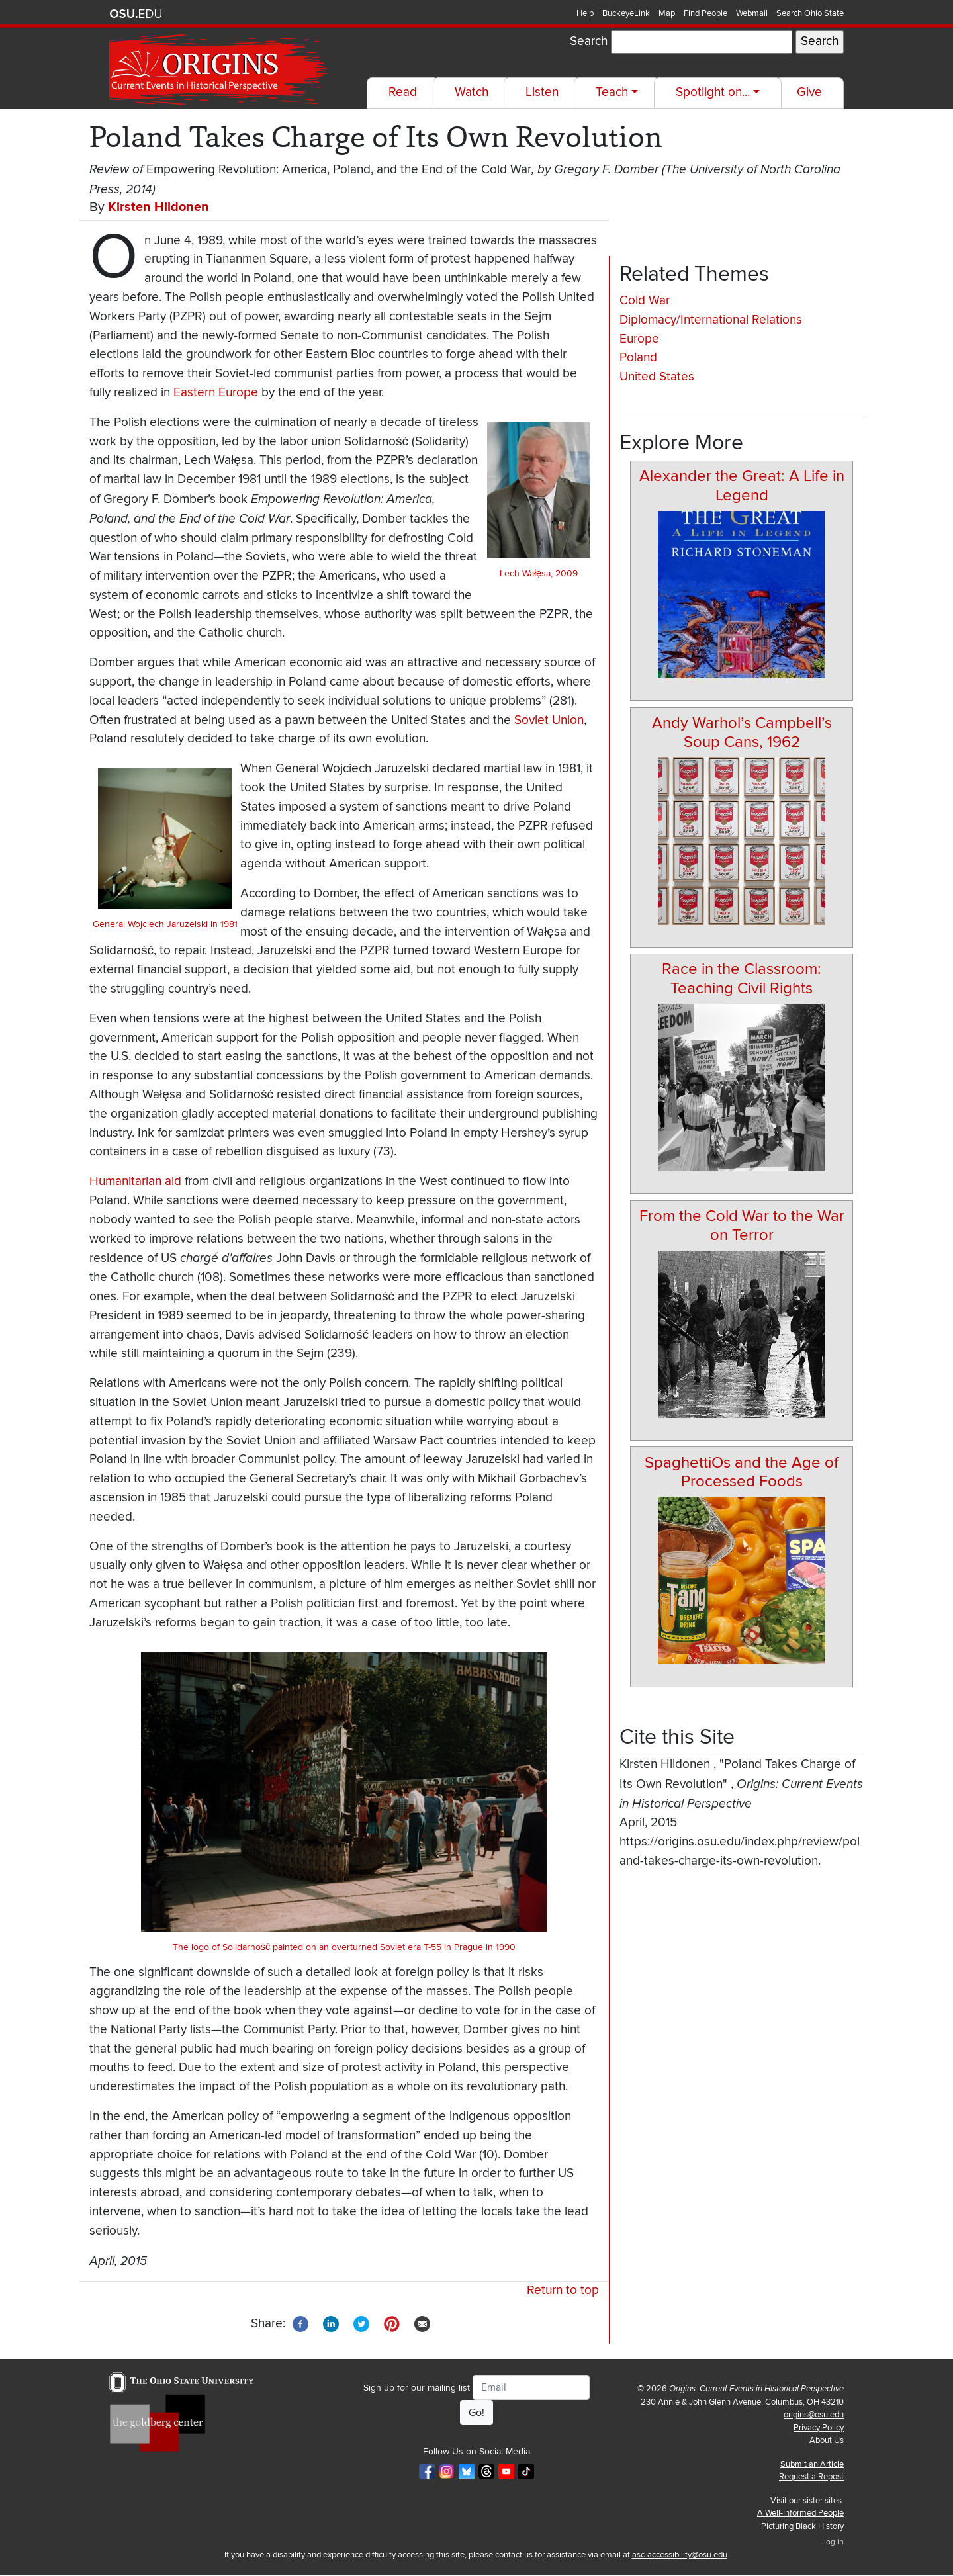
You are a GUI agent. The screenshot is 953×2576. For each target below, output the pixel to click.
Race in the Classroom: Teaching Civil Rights (741, 978)
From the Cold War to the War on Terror (741, 1225)
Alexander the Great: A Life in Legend (741, 485)
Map (666, 13)
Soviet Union (549, 720)
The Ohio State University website (135, 14)
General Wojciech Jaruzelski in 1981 (165, 924)
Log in (833, 2542)
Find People (705, 13)
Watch (471, 92)
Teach (612, 92)
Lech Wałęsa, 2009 (539, 573)
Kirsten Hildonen (158, 207)
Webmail (752, 13)
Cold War (644, 300)
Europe (639, 339)
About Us (826, 2440)
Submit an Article (812, 2464)
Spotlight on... (713, 92)
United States (656, 376)
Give (809, 92)
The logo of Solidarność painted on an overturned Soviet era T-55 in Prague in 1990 (344, 1947)
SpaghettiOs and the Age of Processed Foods (742, 1472)
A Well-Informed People (800, 2513)
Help (585, 13)
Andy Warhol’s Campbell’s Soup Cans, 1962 (742, 732)
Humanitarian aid (135, 1181)
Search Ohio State (810, 13)
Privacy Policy (819, 2427)
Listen (542, 92)
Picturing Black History (802, 2526)
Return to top (563, 2290)
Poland (638, 357)
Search (589, 41)
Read (402, 92)
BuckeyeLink (626, 13)
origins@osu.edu (814, 2414)
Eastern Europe (215, 392)
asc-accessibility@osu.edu (679, 2555)
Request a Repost (811, 2476)
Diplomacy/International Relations (710, 320)
